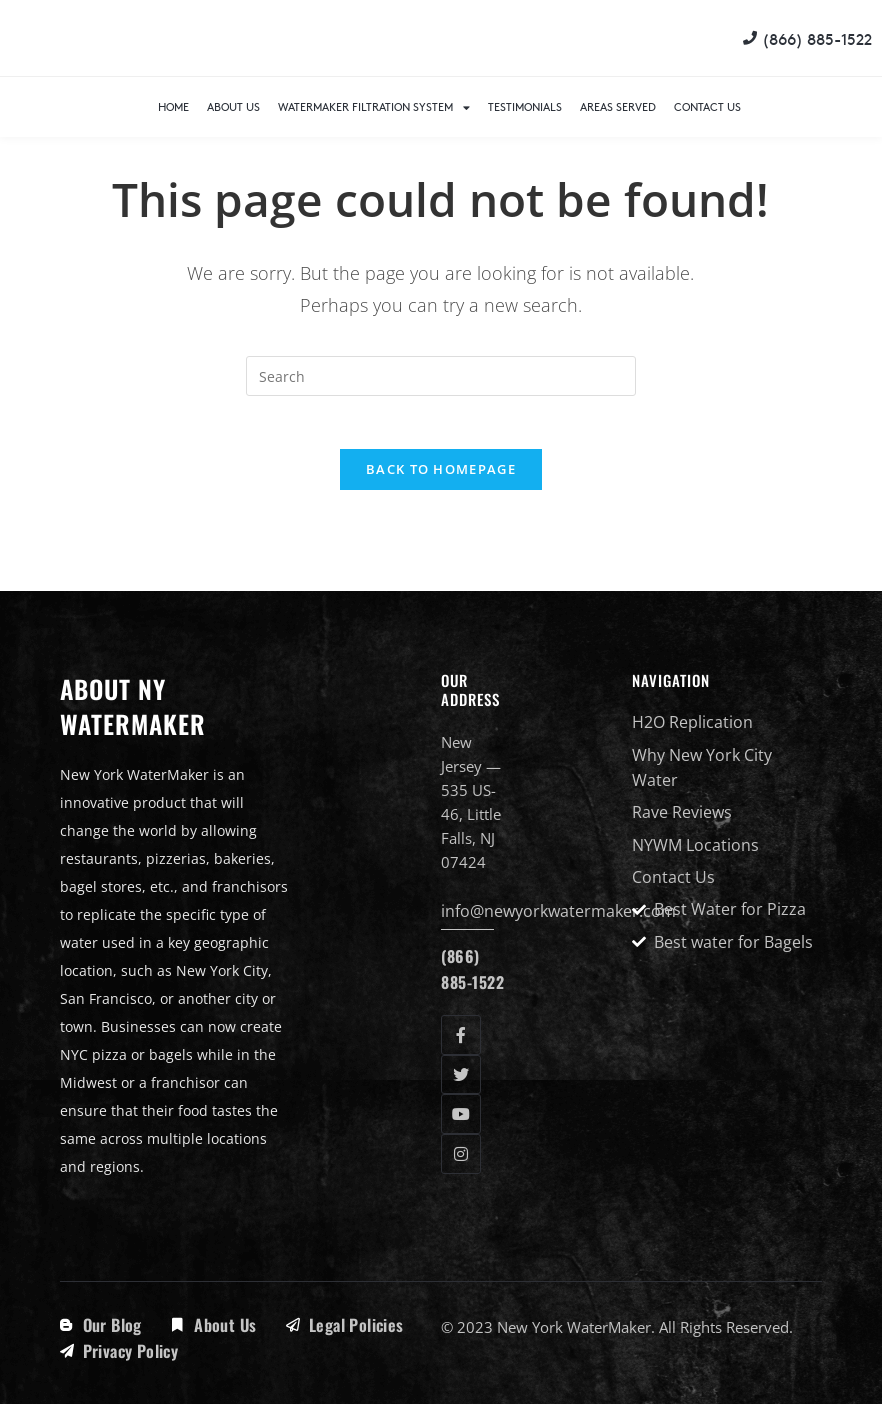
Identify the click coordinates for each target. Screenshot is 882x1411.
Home (173, 106)
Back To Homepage (441, 477)
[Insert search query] (441, 376)
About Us (233, 106)
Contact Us (707, 106)
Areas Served (618, 106)
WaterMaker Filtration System (374, 107)
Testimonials (525, 106)
